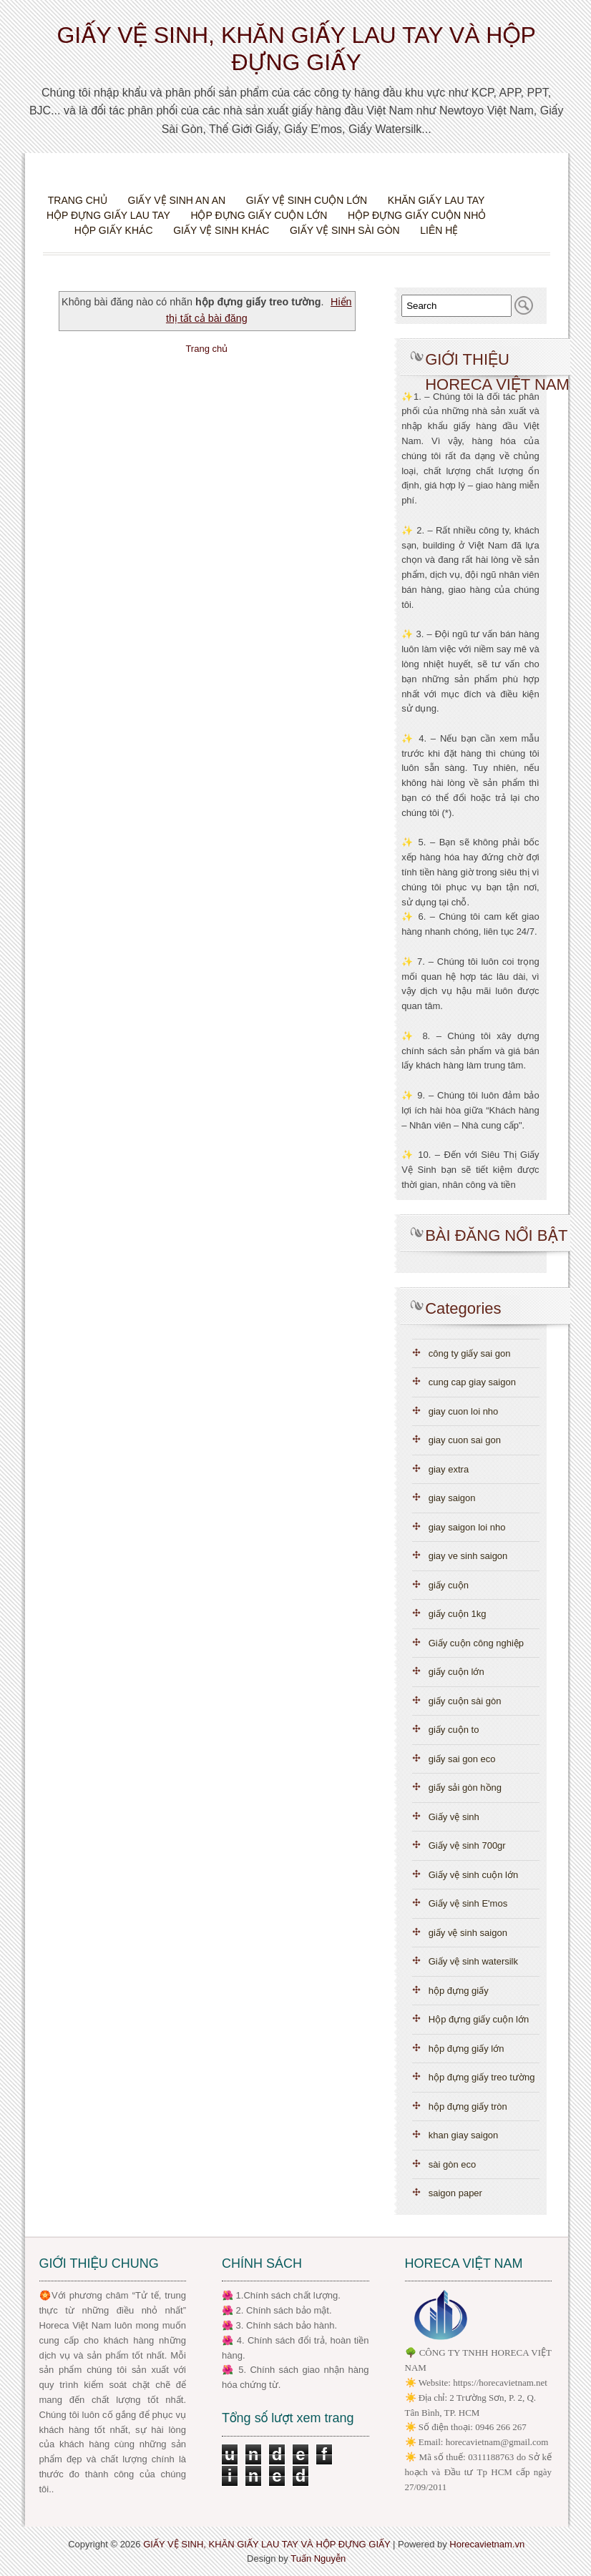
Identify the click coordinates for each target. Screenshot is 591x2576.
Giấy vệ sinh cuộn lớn (306, 200)
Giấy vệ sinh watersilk (473, 1961)
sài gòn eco (453, 2164)
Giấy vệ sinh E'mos (468, 1903)
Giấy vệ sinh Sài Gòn (345, 230)
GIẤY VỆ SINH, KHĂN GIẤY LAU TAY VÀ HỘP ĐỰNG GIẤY (266, 2544)
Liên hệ (439, 230)
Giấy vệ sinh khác (221, 230)
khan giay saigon (464, 2135)
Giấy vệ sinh (454, 1816)
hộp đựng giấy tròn (468, 2106)
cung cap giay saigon (472, 1382)
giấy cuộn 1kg (458, 1613)
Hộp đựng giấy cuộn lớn (258, 215)
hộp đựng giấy (459, 1990)
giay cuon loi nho (464, 1411)
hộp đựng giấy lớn (466, 2048)
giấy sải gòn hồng (465, 1787)
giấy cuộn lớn (456, 1671)
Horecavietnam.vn (486, 2544)
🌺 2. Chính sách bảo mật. (277, 2310)
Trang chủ (77, 200)
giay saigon (452, 1498)
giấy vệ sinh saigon (468, 1932)
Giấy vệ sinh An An (177, 200)
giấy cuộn (449, 1585)
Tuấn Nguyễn (318, 2558)
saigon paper (455, 2193)
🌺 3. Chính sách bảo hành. (279, 2325)
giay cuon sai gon (465, 1440)
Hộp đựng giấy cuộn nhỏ (417, 215)
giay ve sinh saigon (468, 1555)
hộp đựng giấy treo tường (482, 2077)
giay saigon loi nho (467, 1527)
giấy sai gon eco (462, 1759)
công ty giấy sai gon (470, 1353)
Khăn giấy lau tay (436, 200)
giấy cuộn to (454, 1729)
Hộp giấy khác (113, 230)
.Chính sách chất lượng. (291, 2295)
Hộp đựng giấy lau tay (108, 215)
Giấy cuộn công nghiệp (476, 1643)
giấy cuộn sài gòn (465, 1701)
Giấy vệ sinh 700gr (467, 1845)
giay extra (449, 1469)
